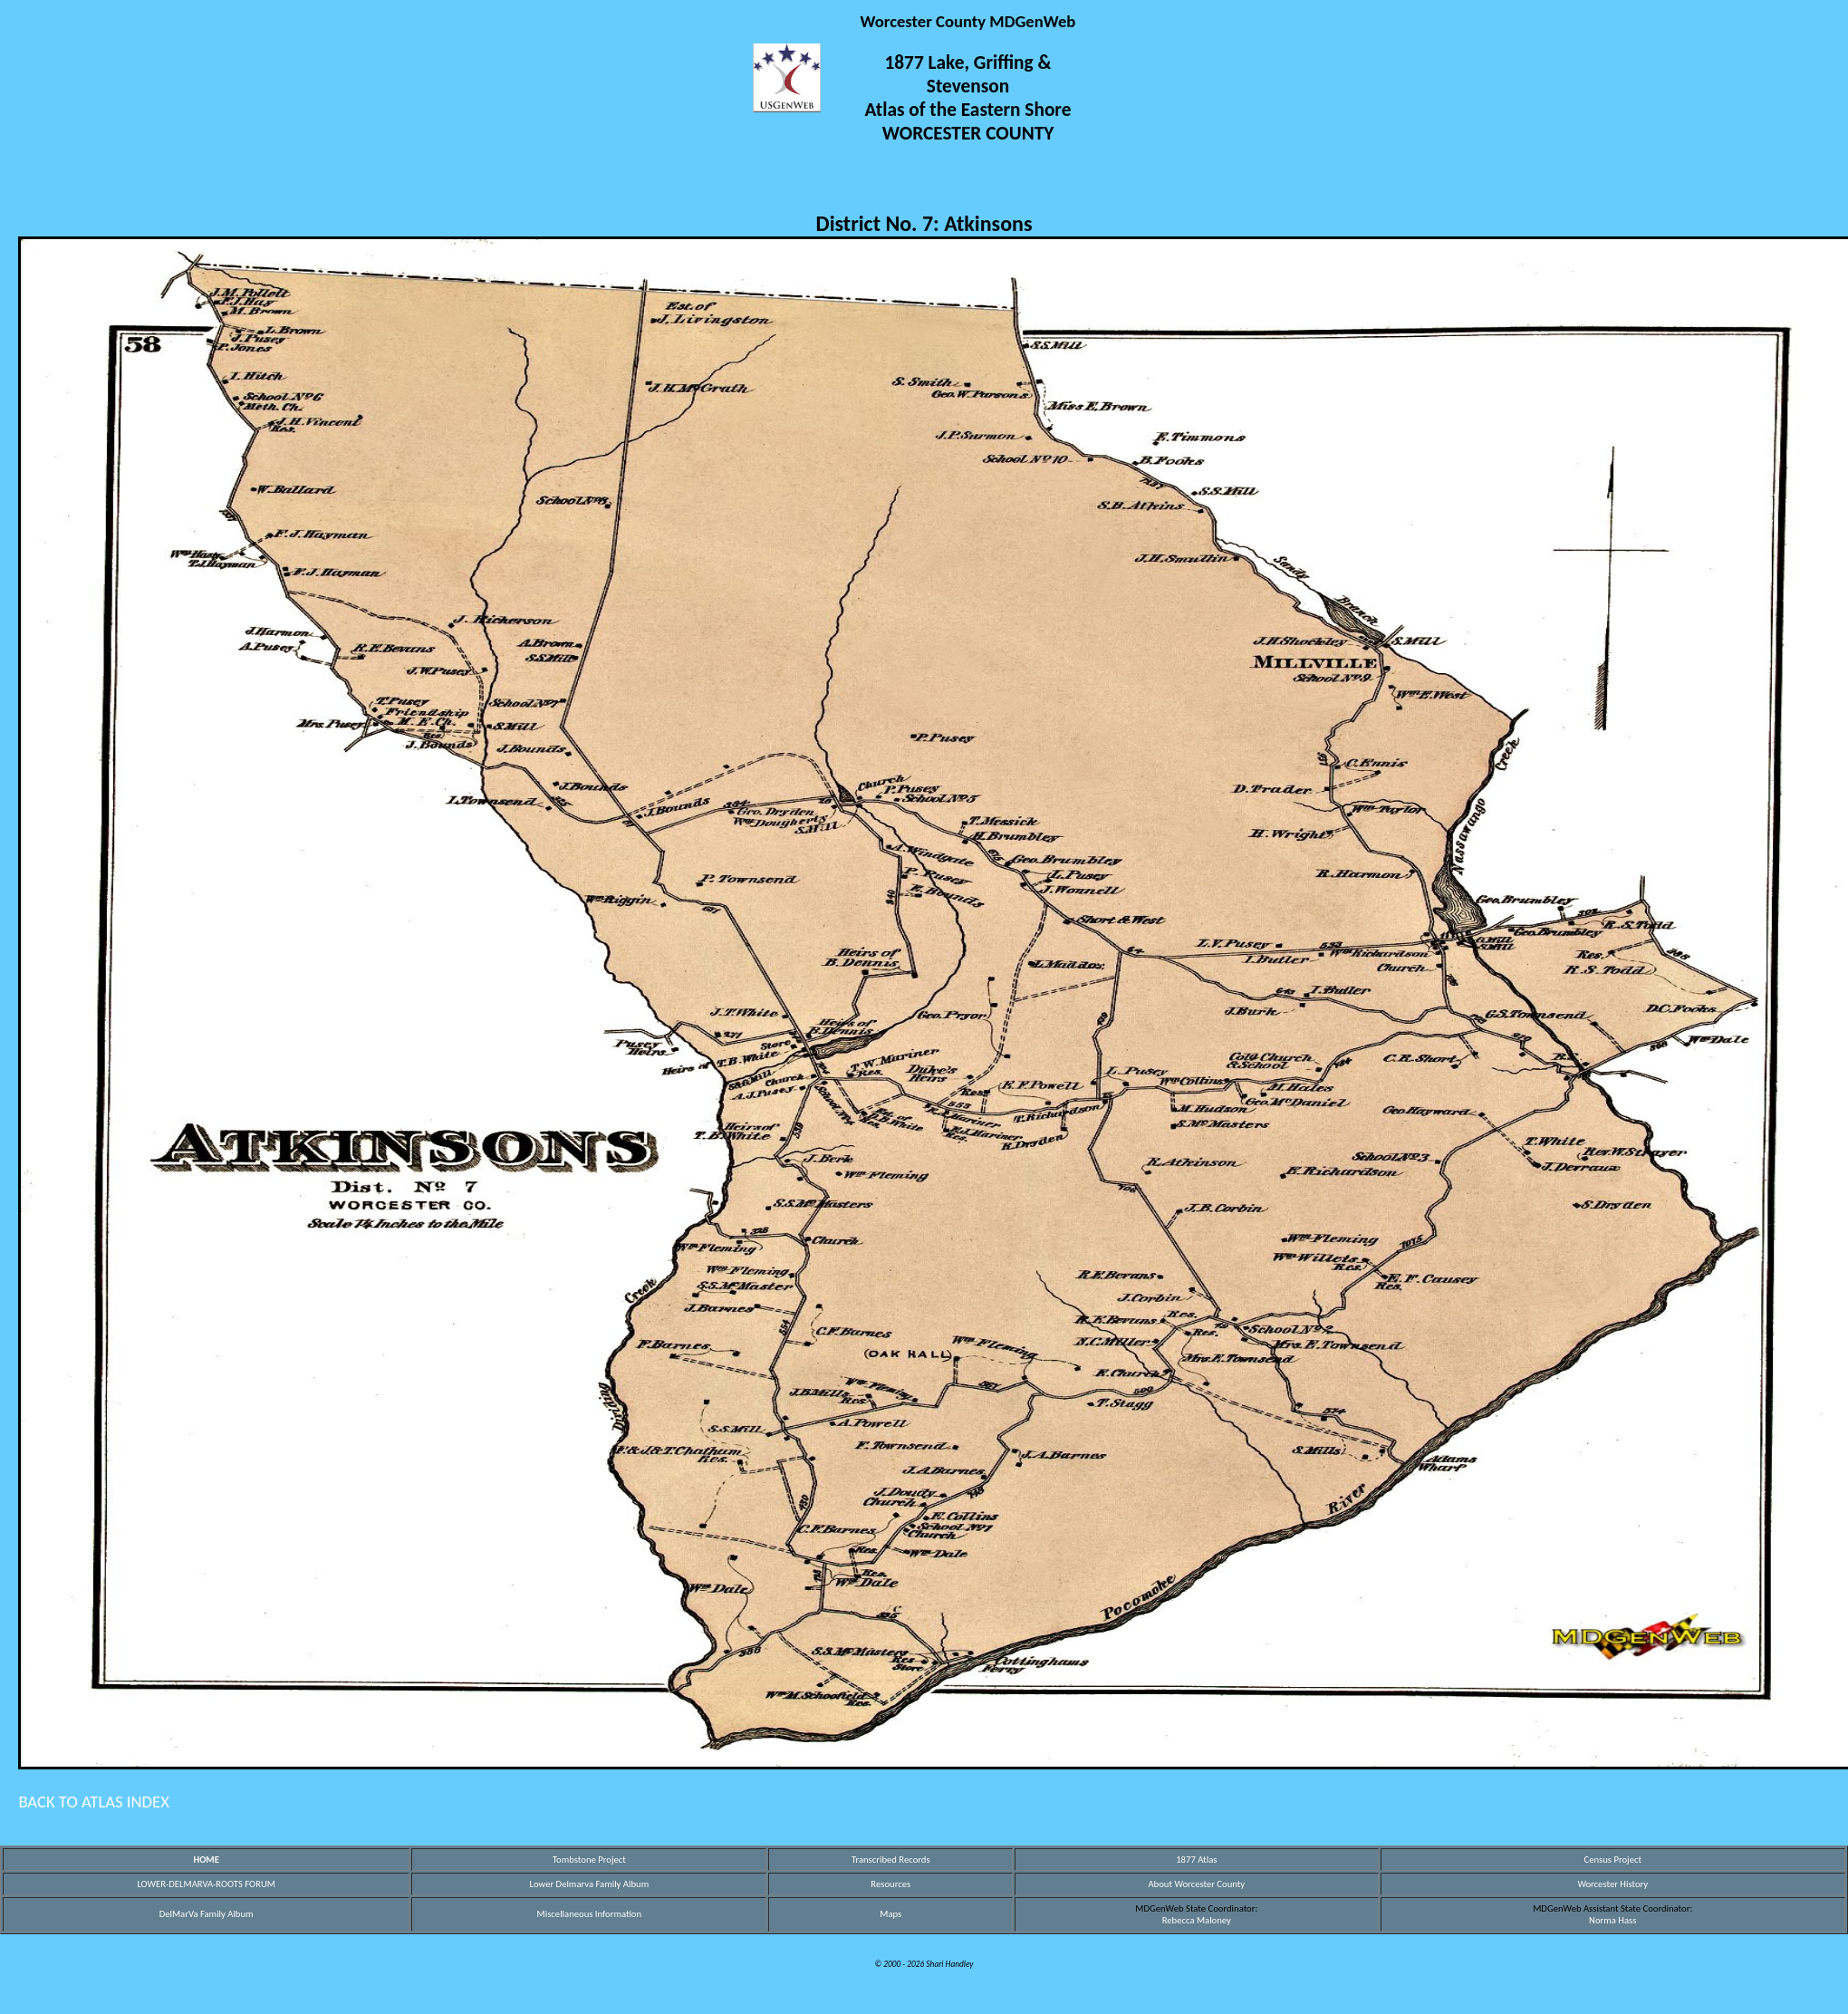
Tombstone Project (589, 1859)
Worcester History (1612, 1884)
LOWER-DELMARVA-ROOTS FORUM (206, 1884)
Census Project (1612, 1859)
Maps (890, 1914)
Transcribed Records (891, 1859)
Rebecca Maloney (1196, 1920)
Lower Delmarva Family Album (590, 1884)
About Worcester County (1196, 1884)
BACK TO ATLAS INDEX (93, 1801)
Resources (890, 1884)
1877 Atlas (1196, 1859)
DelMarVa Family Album (206, 1914)
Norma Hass (1612, 1920)
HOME (205, 1859)
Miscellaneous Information (589, 1914)
